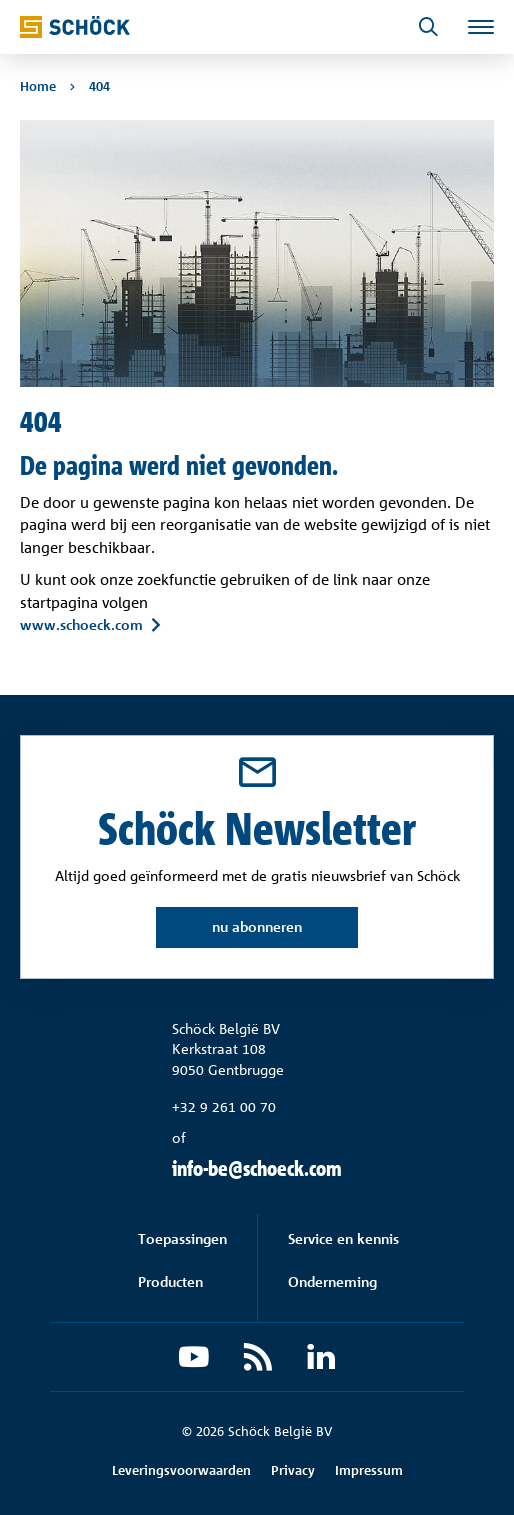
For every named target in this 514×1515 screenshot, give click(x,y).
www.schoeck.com (81, 625)
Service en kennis (343, 1238)
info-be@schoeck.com (257, 1168)
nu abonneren (257, 926)
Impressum (369, 1470)
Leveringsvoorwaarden (181, 1470)
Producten (170, 1281)
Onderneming (332, 1281)
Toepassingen (182, 1238)
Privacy (293, 1470)
